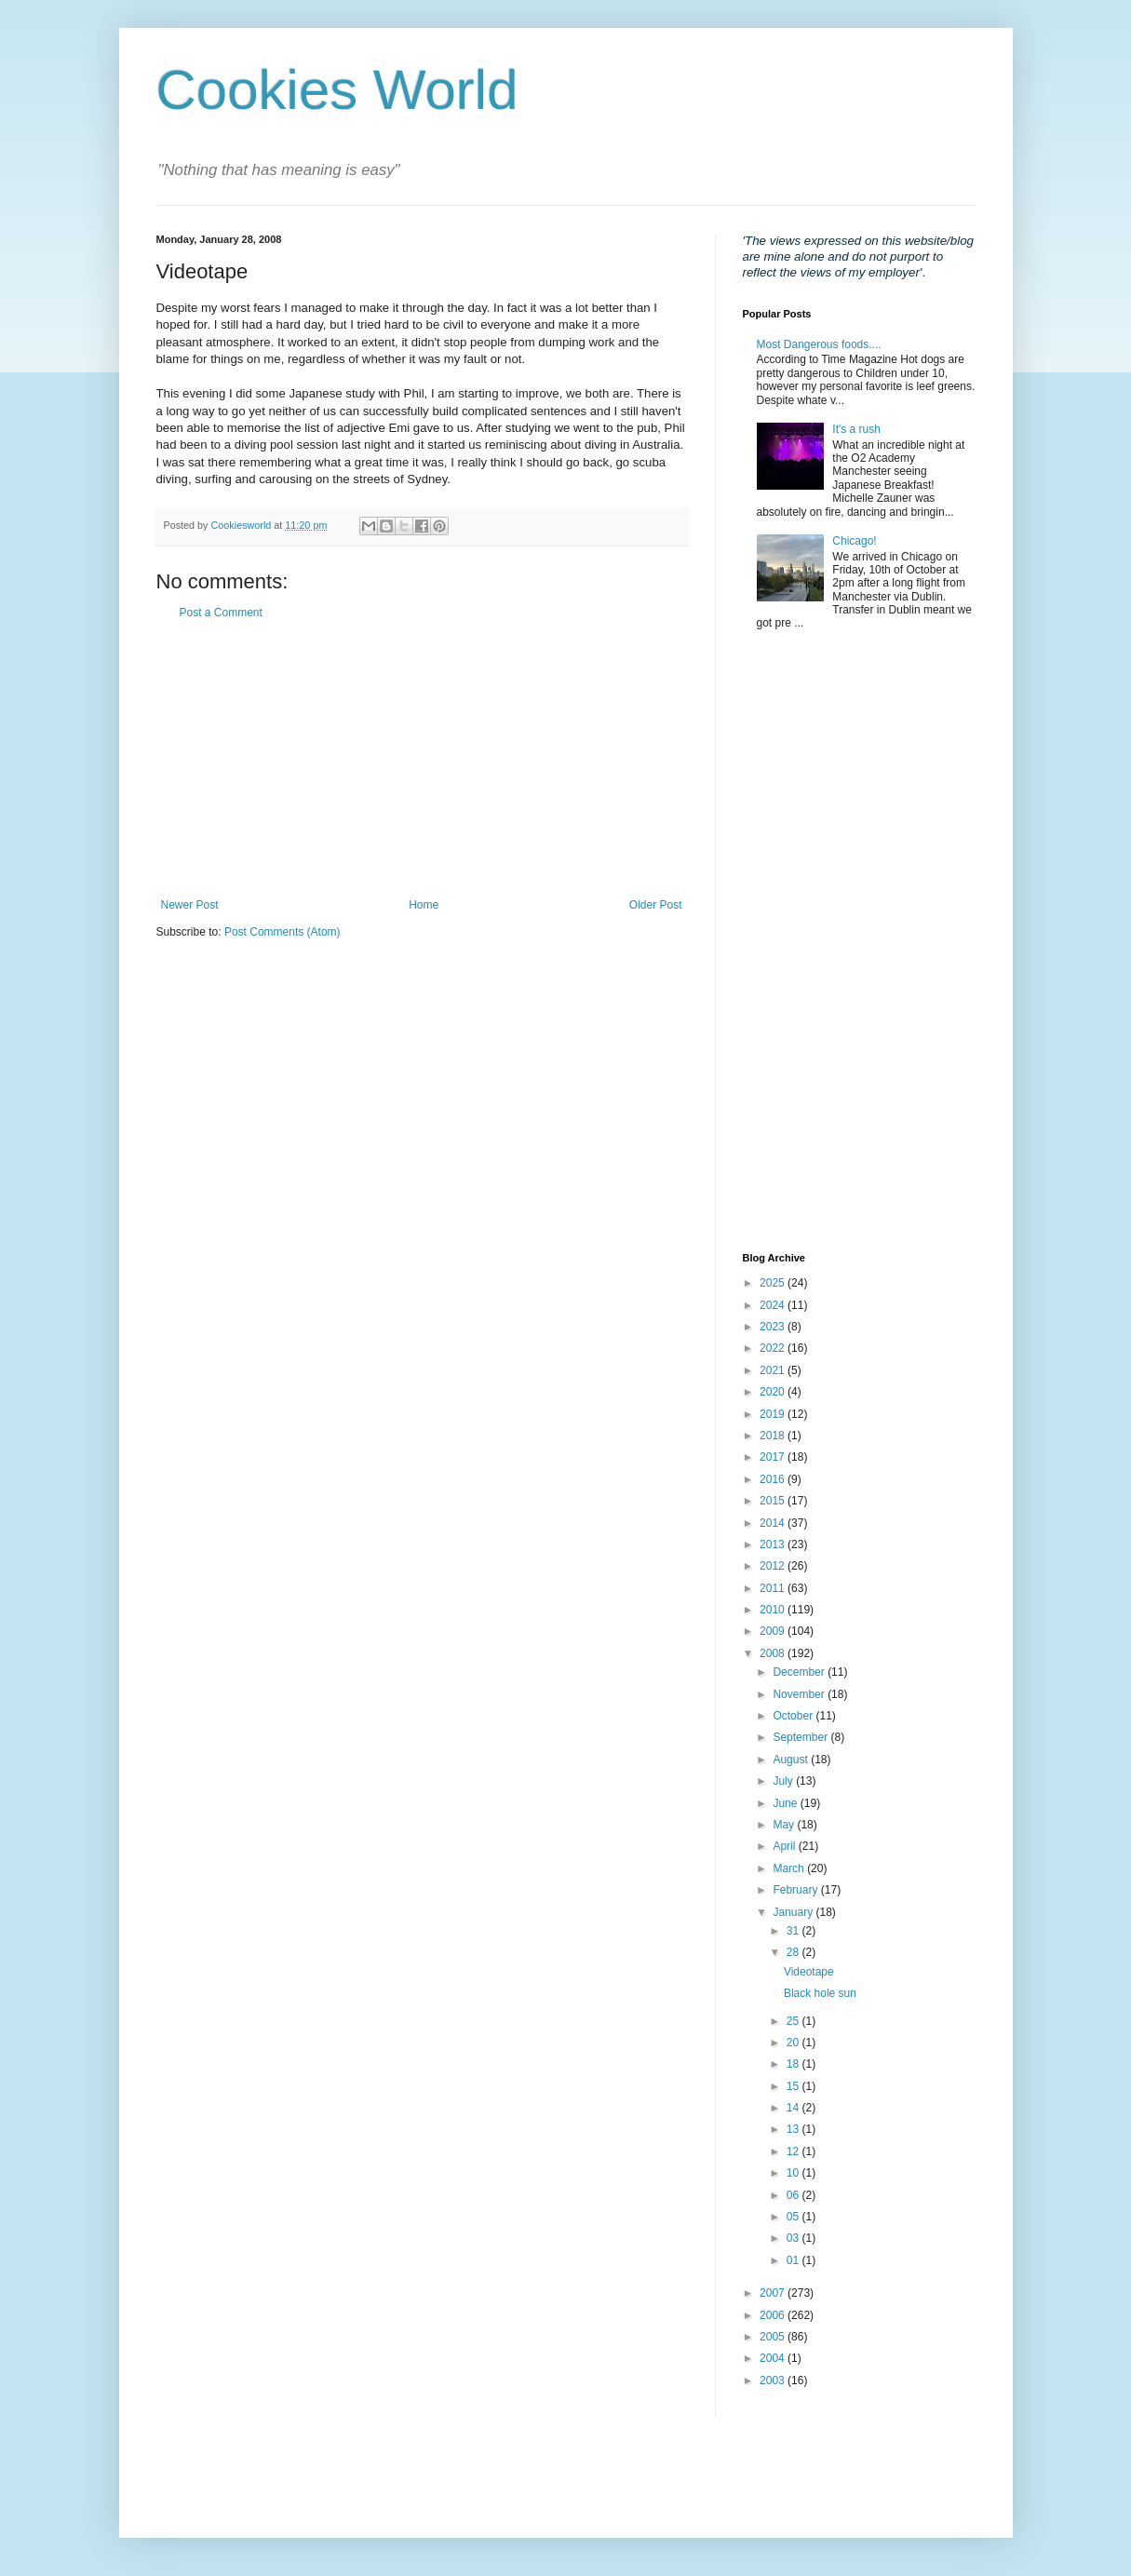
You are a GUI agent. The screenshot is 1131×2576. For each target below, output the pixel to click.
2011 (774, 1588)
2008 (774, 1653)
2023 (774, 1326)
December (800, 1672)
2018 (774, 1435)
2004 (774, 2358)
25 (794, 2021)
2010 (774, 1609)
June (786, 1803)
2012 (774, 1565)
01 (794, 2260)
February (796, 1889)
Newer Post (190, 904)
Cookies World (337, 90)
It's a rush (856, 429)
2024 (774, 1305)
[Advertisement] (421, 758)
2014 (774, 1523)
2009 (774, 1631)
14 (794, 2107)
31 (794, 1930)
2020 (774, 1391)
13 (794, 2129)
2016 (774, 1479)
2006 (774, 2315)
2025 (774, 1282)
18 (794, 2063)
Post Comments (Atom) (282, 931)
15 (794, 2086)
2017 (774, 1456)
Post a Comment (221, 612)
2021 (774, 1370)
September (801, 1737)
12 (794, 2151)
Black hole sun (820, 1993)
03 (794, 2238)
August (792, 1759)
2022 (774, 1348)
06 (794, 2195)
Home (423, 904)
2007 (774, 2293)
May (785, 1824)
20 (794, 2042)
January (794, 1912)
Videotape (809, 1971)
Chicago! (854, 540)
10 (794, 2172)
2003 (774, 2380)
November (800, 1694)
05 (794, 2216)
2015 (774, 1500)
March (790, 1868)
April (785, 1846)
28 (794, 1952)
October (794, 1715)
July (784, 1780)
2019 (774, 1414)
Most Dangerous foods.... (819, 344)
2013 (774, 1544)
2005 (774, 2336)
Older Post (655, 904)
